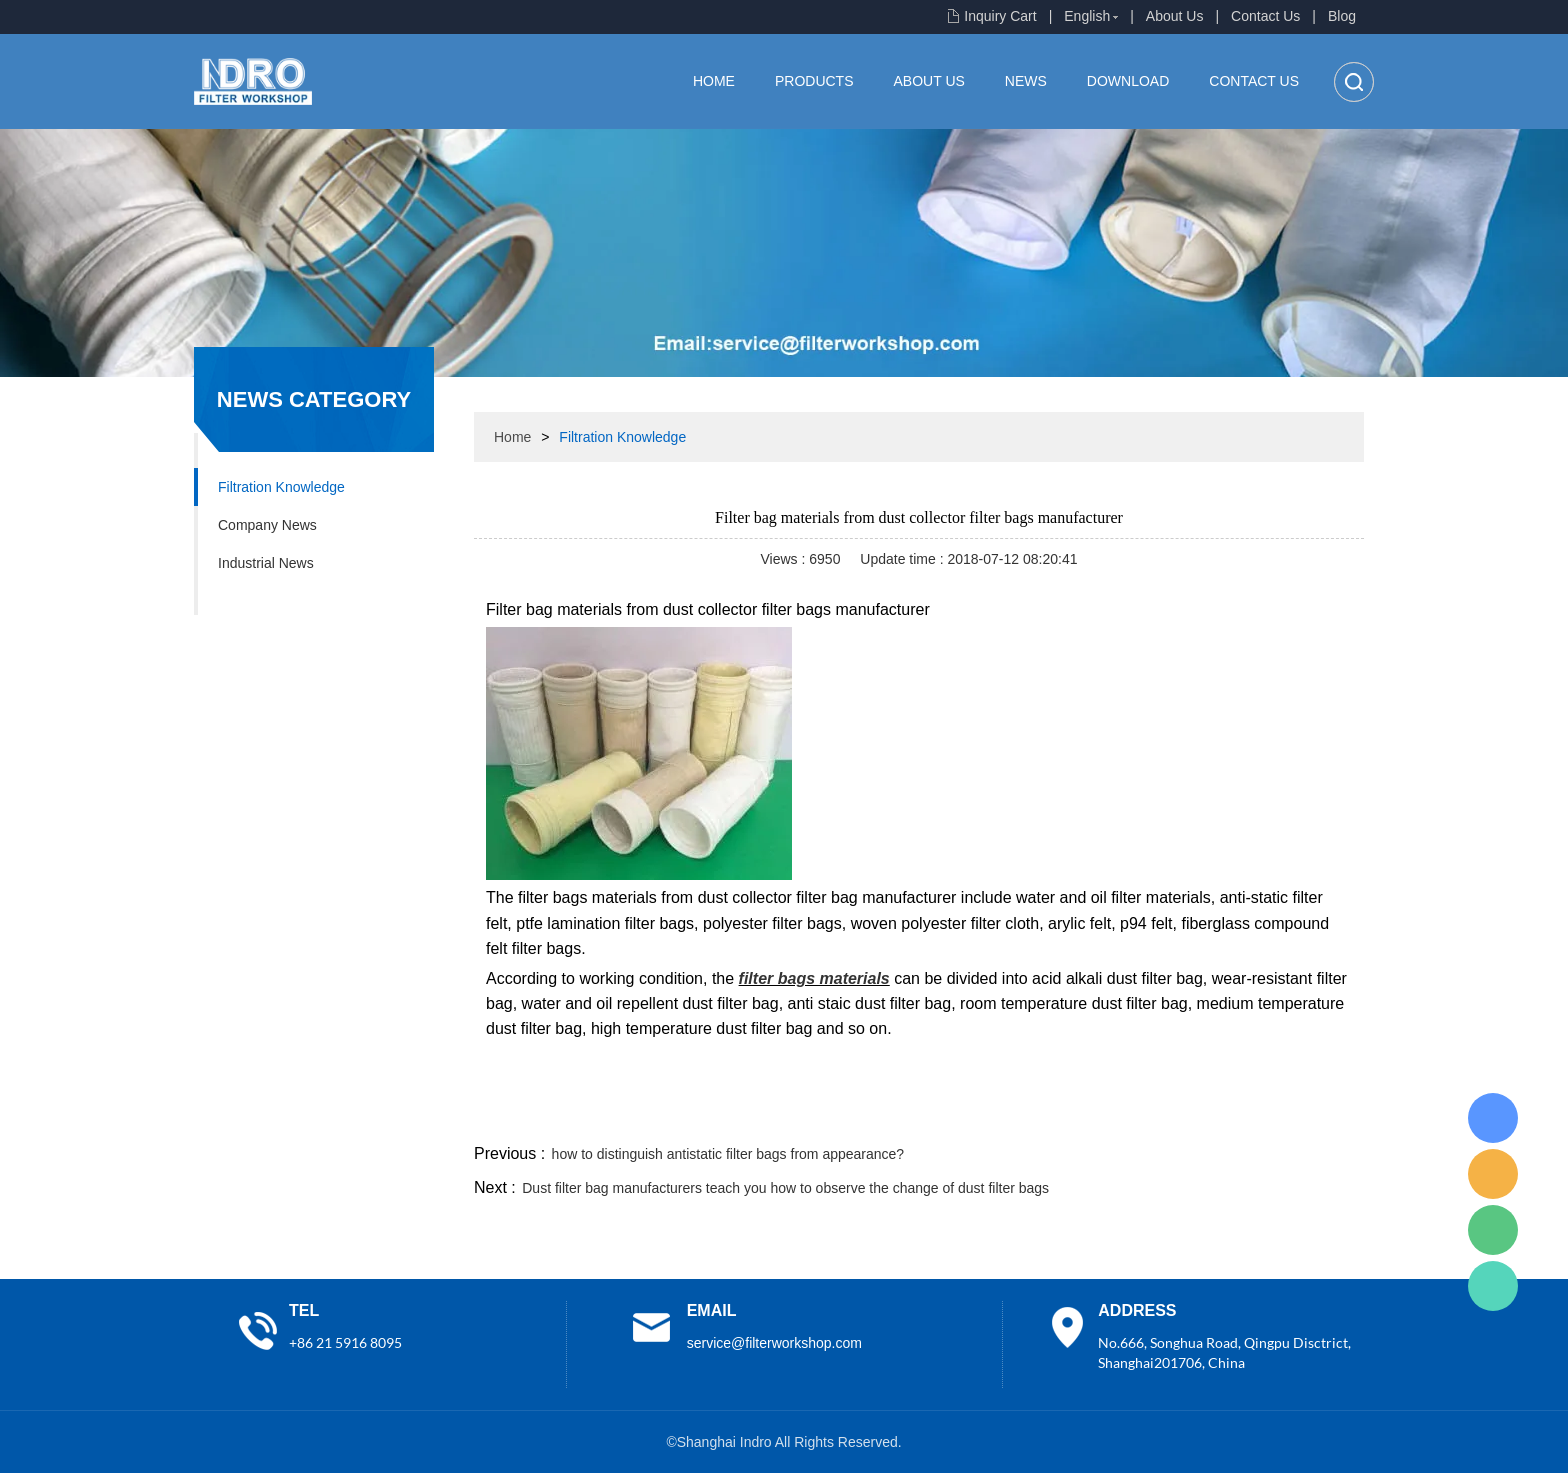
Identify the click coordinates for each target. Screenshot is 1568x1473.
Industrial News (266, 563)
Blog (1342, 16)
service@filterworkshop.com (774, 1343)
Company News (267, 525)
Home (714, 81)
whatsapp (1167, 1116)
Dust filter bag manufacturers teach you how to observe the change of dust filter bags (785, 1188)
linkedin (1329, 1116)
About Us (1175, 16)
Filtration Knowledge (281, 487)
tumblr (1275, 1116)
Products (814, 81)
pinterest (1221, 1116)
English (1087, 16)
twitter (1113, 1116)
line (1060, 1116)
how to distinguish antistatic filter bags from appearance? (728, 1154)
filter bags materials (814, 978)
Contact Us (1265, 16)
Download (1128, 81)
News (1026, 81)
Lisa (1493, 1118)
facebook (1006, 1116)
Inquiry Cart (1000, 16)
